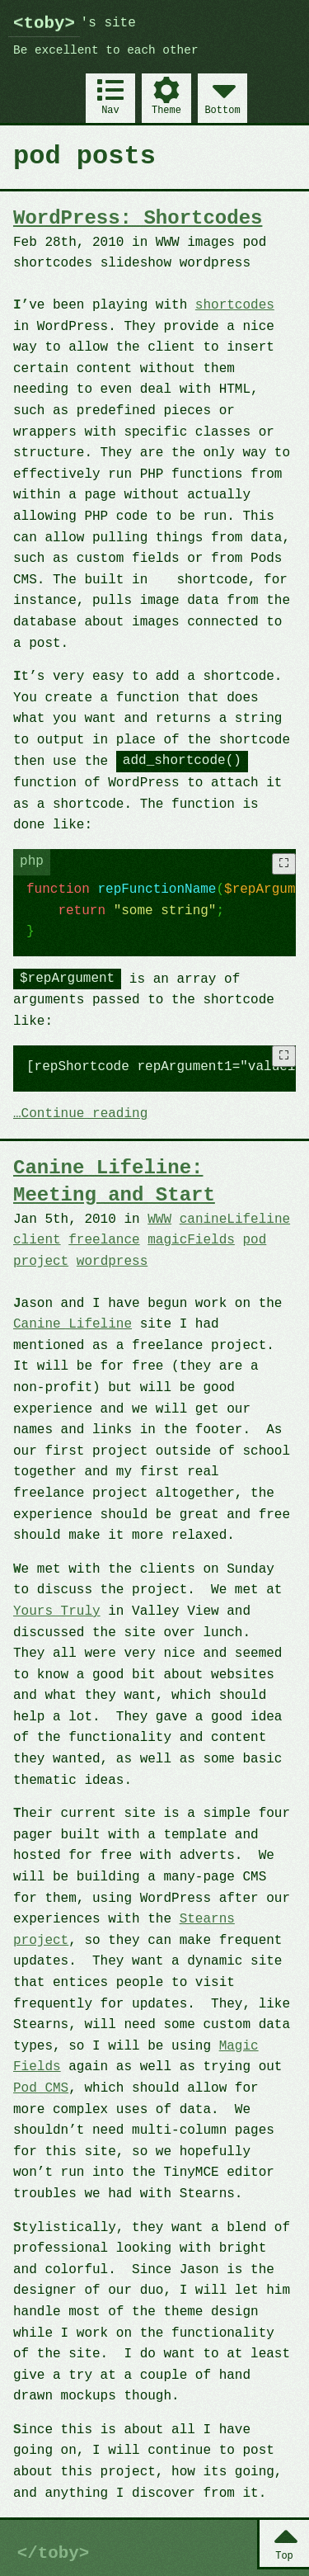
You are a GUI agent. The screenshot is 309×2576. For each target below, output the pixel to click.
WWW (159, 1219)
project (40, 1262)
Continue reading (84, 1114)
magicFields (191, 1240)
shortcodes (234, 305)
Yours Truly (57, 1611)
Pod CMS (40, 2088)
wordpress (112, 1262)
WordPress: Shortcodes (137, 218)
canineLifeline (235, 1219)
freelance (103, 1240)
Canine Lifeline (72, 1324)
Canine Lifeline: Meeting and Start (114, 1181)
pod (254, 1240)
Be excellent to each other (106, 51)
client (37, 1240)
